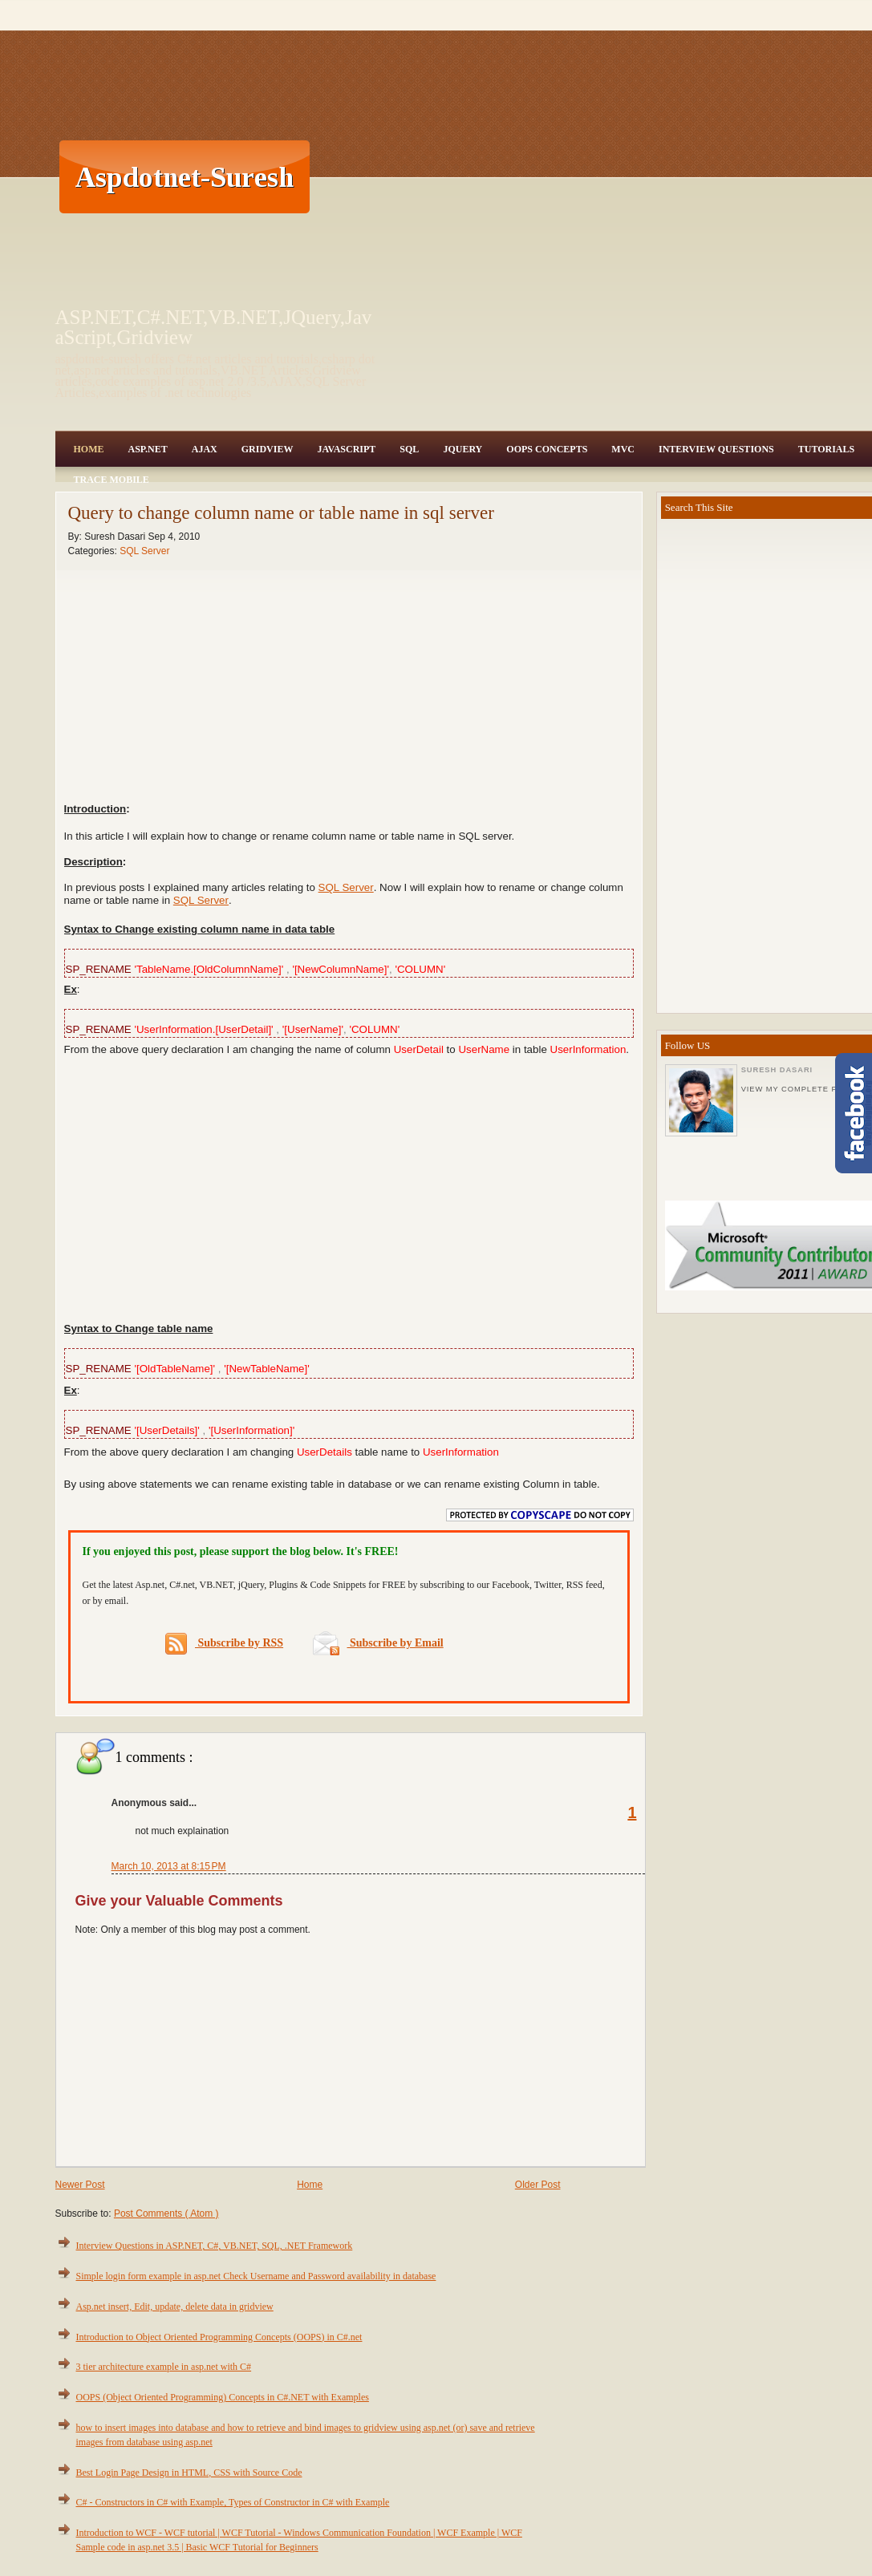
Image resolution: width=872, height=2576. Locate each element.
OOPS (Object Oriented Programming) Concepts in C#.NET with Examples (222, 2397)
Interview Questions (716, 449)
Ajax (204, 449)
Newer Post (80, 2184)
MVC (623, 449)
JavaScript (346, 449)
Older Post (538, 2184)
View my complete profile (805, 1089)
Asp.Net (148, 449)
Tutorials (826, 449)
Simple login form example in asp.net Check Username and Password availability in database (256, 2276)
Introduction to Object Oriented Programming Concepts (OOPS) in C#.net (219, 2337)
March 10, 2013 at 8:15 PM (169, 1866)
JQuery (462, 449)
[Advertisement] (576, 176)
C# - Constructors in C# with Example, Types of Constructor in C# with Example (233, 2502)
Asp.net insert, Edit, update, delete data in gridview (175, 2306)
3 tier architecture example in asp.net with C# (164, 2366)
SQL (409, 449)
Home (89, 449)
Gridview (267, 449)
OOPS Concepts (546, 449)
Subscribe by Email (378, 1643)
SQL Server (144, 551)
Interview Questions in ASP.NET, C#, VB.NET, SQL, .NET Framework (214, 2245)
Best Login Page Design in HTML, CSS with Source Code (189, 2472)
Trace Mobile (111, 479)
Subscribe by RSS (224, 1644)
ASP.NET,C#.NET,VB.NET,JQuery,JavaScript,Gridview (213, 327)
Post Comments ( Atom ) (166, 2213)
